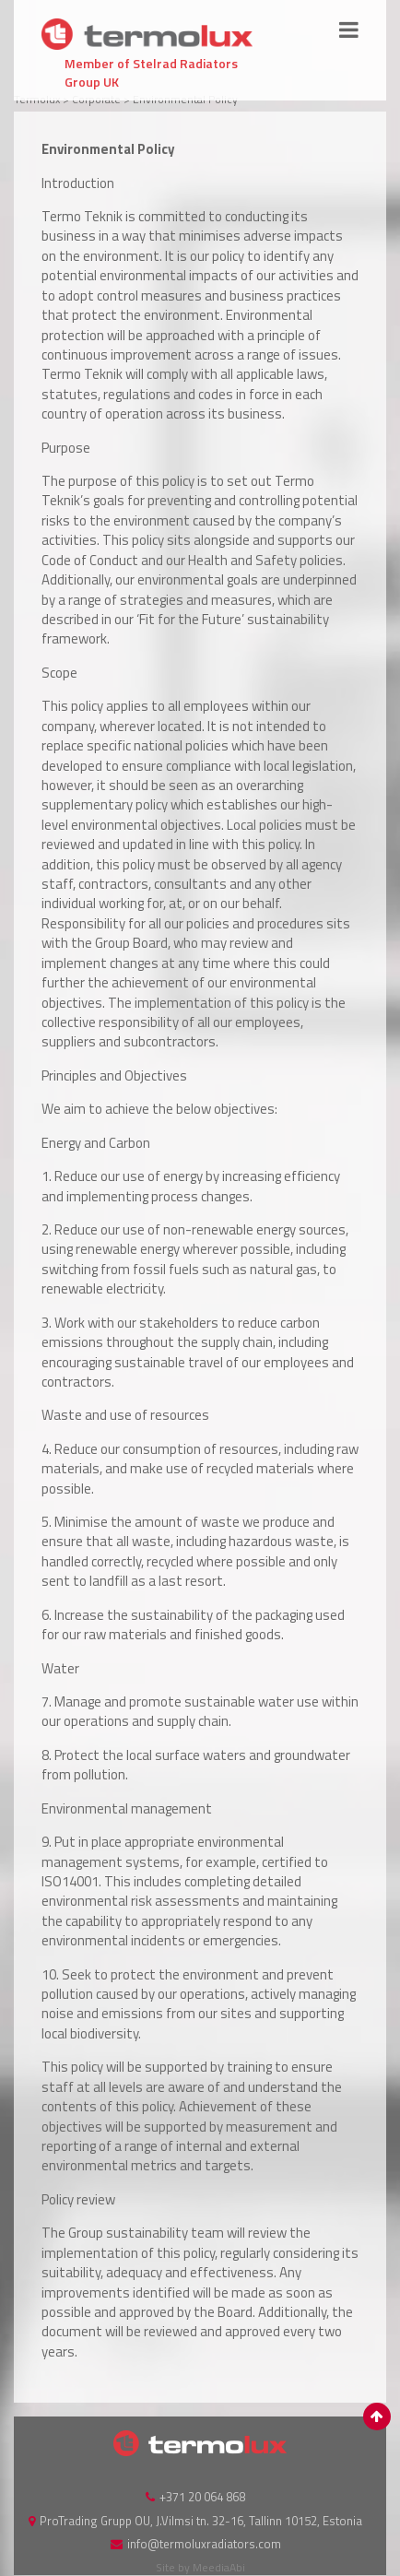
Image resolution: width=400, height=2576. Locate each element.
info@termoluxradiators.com (204, 2544)
